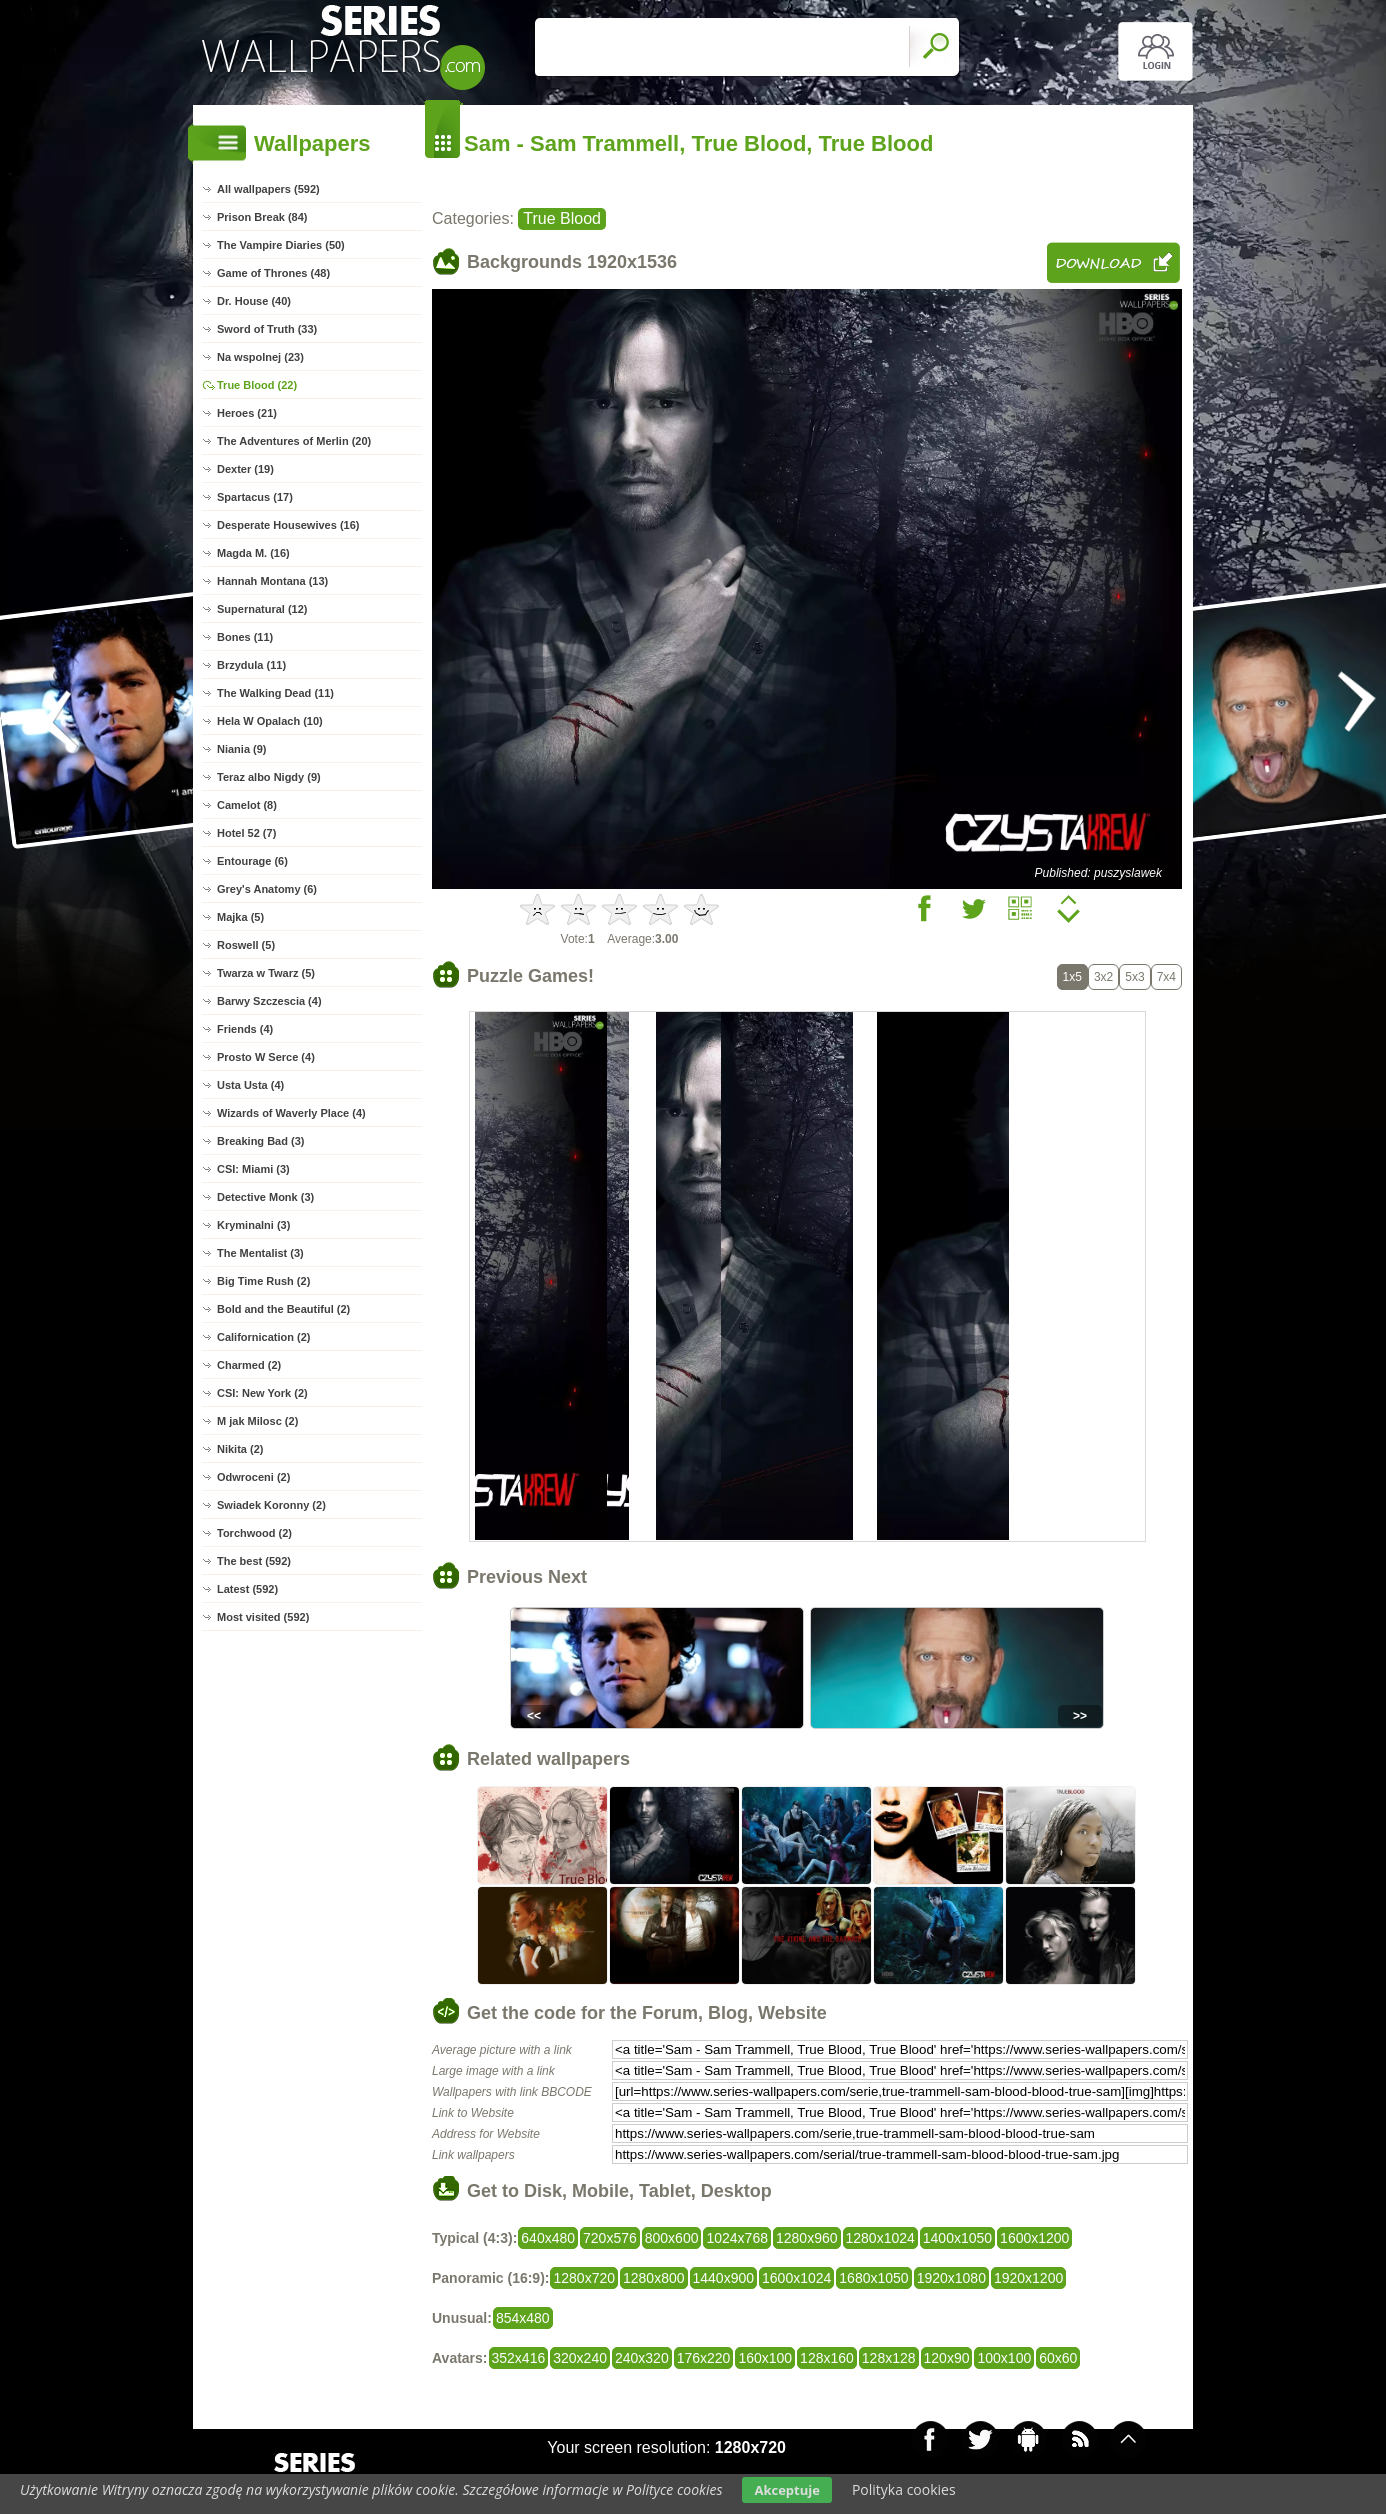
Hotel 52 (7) (246, 833)
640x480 (548, 2238)
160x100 (765, 2358)
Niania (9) (242, 749)
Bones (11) (245, 637)
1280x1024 (880, 2238)
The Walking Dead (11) (275, 693)
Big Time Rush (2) (263, 1281)
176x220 (704, 2358)
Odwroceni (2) (253, 1477)
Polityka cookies (904, 2489)
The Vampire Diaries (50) (281, 245)
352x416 (519, 2358)
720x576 (610, 2238)
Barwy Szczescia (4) (269, 1001)
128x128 (889, 2358)
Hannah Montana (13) (272, 581)
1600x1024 (796, 2278)
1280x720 (584, 2278)
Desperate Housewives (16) (288, 525)
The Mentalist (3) (260, 1253)
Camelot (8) (247, 805)
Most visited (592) (263, 1617)
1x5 (1072, 977)
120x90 (947, 2358)
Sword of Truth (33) (267, 329)
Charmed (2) (249, 1365)
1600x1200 (1034, 2238)
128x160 (827, 2358)
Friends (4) (245, 1029)
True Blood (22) (257, 385)
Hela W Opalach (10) (270, 721)
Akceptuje (786, 2490)
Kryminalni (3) (253, 1225)
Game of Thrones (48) (273, 273)
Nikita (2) (240, 1449)
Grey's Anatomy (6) (267, 889)
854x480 (523, 2318)
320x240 (580, 2358)
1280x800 (654, 2278)
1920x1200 (1028, 2278)
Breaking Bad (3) (260, 1141)
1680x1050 (873, 2278)
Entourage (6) (252, 861)
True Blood (562, 218)
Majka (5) (240, 917)
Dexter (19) (245, 469)
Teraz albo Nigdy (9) (269, 777)
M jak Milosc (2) (257, 1421)
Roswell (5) (246, 945)
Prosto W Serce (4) (266, 1057)
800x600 (672, 2238)
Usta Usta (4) (250, 1085)
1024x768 (737, 2238)
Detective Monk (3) (265, 1197)
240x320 (642, 2358)
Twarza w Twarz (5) (266, 973)
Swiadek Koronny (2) (271, 1505)
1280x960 (807, 2238)
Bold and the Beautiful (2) (283, 1309)
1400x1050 (957, 2238)
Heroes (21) (247, 413)
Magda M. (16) (253, 553)
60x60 (1058, 2358)
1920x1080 (951, 2278)
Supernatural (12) (262, 609)
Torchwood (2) (254, 1533)
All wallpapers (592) (268, 189)
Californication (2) (264, 1337)
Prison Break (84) (262, 217)
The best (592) (254, 1561)
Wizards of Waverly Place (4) (291, 1113)
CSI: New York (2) (262, 1393)
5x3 (1134, 977)
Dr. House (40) (254, 301)
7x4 (1166, 977)
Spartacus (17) (255, 497)
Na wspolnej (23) (260, 357)
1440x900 (724, 2278)
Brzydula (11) (251, 665)
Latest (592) (247, 1589)
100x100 (1004, 2358)
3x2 (1103, 977)
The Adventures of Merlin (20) (294, 441)
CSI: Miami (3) (253, 1169)
